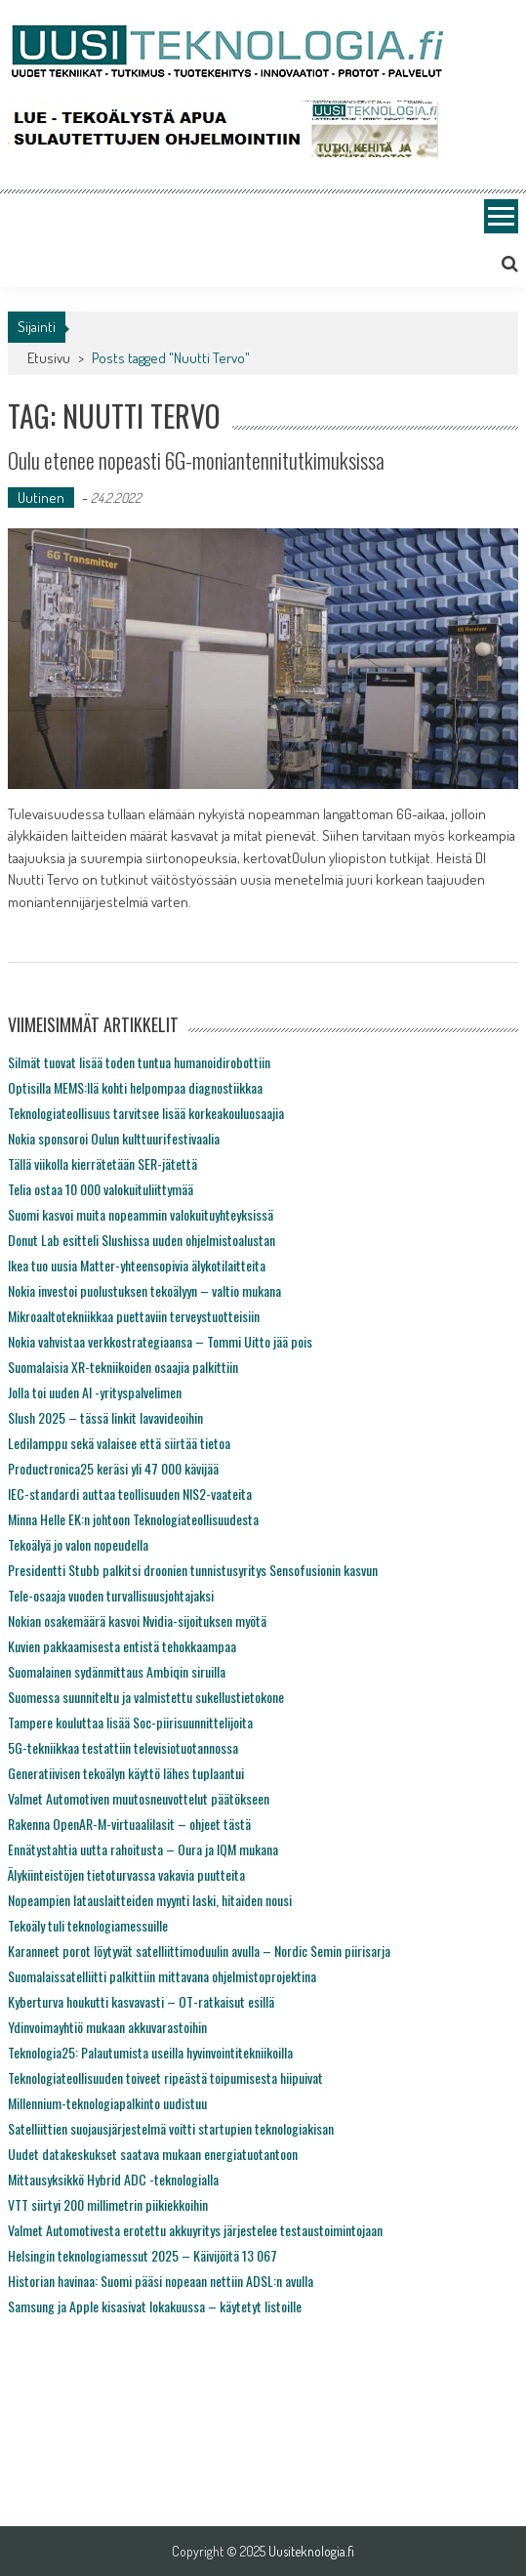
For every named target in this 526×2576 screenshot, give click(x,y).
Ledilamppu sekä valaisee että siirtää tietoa (119, 1443)
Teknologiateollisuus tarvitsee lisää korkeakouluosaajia (146, 1112)
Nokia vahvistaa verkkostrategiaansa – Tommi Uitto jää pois (160, 1341)
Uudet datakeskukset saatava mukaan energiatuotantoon (153, 2153)
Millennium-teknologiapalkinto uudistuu (107, 2103)
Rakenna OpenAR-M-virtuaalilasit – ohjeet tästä (129, 1823)
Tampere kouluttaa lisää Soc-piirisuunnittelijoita (130, 1722)
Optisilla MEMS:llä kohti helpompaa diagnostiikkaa (135, 1087)
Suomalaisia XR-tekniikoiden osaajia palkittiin (123, 1366)
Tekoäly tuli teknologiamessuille (88, 1925)
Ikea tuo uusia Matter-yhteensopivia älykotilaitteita (136, 1265)
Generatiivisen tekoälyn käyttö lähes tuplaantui (126, 1773)
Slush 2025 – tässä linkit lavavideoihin (105, 1417)
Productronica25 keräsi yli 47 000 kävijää (113, 1468)
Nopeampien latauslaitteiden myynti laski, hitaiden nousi (150, 1900)
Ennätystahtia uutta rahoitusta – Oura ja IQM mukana (143, 1849)
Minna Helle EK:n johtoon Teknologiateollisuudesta (133, 1519)
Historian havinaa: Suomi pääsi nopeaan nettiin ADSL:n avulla (160, 2280)
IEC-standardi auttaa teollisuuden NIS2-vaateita (130, 1493)
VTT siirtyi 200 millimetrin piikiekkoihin (108, 2204)
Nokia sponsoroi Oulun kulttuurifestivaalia (114, 1138)
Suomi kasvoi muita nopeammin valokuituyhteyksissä (140, 1214)
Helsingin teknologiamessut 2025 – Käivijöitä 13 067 (142, 2255)
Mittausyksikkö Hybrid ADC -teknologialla (113, 2179)
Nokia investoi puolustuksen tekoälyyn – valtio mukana (144, 1290)
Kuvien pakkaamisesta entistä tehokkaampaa (122, 1646)
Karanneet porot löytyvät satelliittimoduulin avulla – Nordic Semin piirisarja (199, 1950)
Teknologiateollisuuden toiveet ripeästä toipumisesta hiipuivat (165, 2077)
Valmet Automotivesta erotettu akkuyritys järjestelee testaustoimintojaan (195, 2230)
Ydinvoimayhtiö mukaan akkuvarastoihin (107, 2026)
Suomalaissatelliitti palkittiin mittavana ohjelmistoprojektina (162, 1976)
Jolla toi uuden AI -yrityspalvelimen (95, 1392)
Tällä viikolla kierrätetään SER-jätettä (102, 1163)
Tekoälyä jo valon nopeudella (78, 1544)
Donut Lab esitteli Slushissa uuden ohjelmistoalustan (141, 1239)
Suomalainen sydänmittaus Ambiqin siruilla (116, 1671)
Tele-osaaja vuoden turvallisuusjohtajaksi (111, 1595)
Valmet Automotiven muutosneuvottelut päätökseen (138, 1798)
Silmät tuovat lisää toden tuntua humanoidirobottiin (139, 1062)
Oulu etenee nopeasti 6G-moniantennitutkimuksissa (196, 460)
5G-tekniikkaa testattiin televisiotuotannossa (123, 1747)
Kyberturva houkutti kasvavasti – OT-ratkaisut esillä (141, 2001)
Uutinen (41, 497)
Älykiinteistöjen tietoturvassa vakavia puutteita (126, 1874)
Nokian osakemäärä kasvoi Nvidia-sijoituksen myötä (137, 1620)
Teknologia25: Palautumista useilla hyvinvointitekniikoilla (150, 2052)
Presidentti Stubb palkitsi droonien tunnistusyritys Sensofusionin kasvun (193, 1569)
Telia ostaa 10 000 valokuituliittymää (100, 1189)
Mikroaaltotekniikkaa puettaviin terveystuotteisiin (134, 1316)
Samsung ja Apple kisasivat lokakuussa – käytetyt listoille (155, 2306)
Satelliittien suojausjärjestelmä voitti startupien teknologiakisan (171, 2128)
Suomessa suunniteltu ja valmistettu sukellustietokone (146, 1696)
